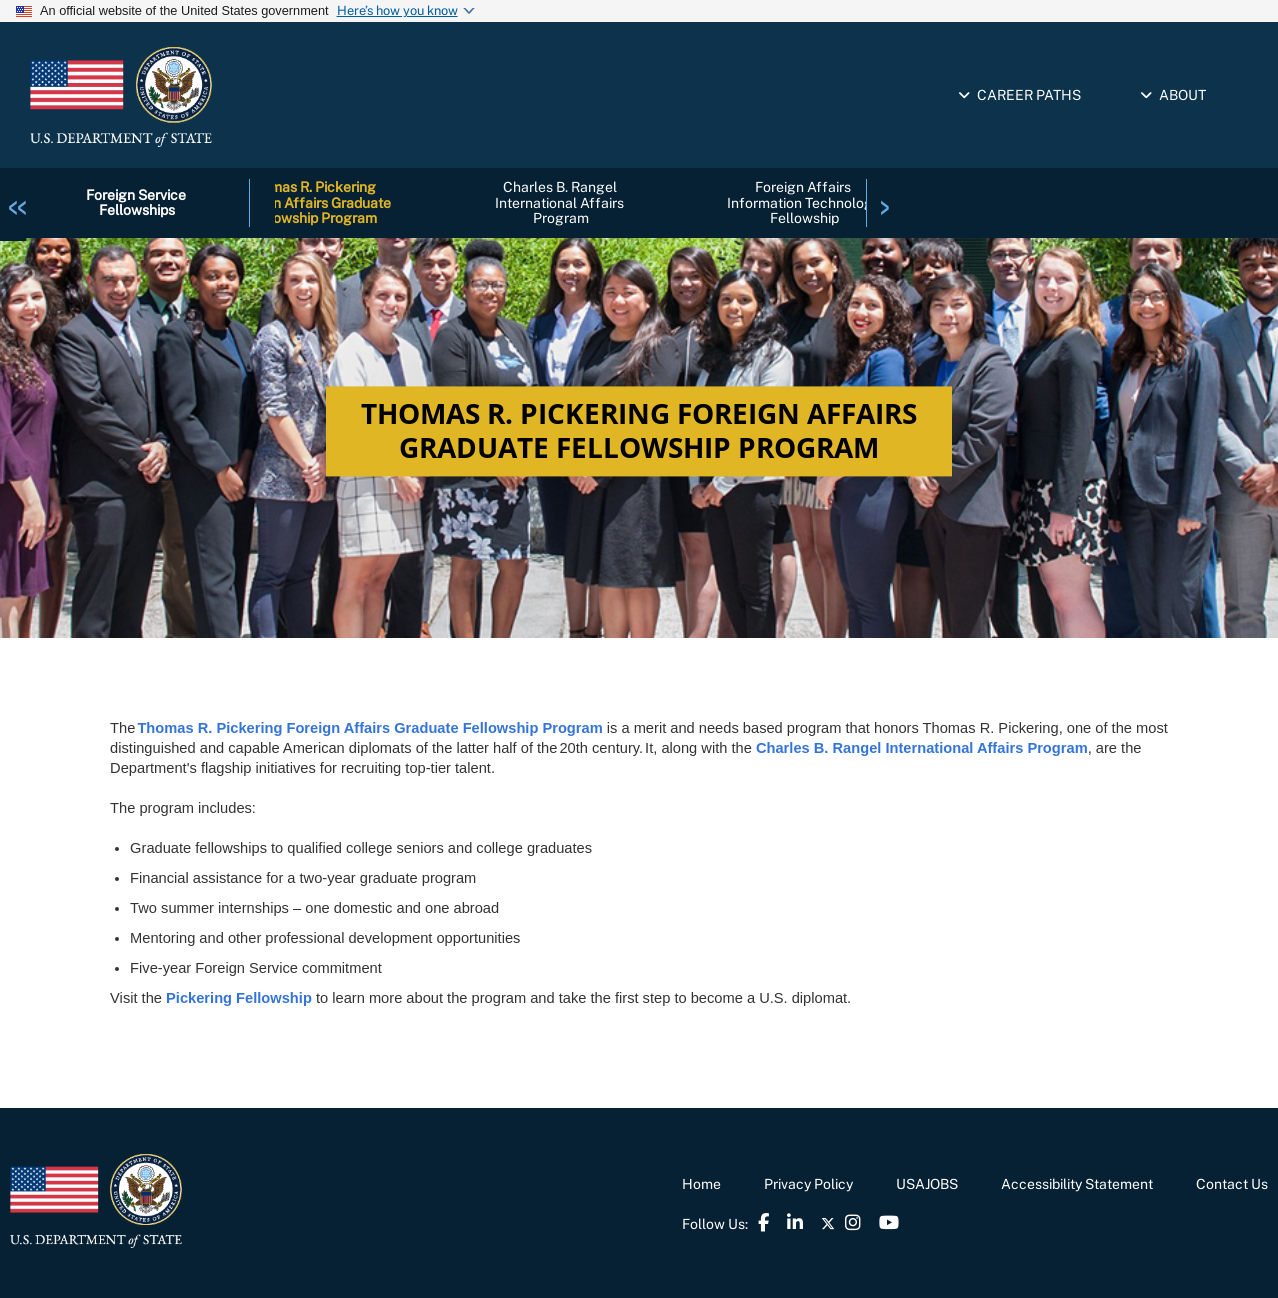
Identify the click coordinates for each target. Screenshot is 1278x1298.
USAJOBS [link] (927, 1184)
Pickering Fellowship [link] (239, 998)
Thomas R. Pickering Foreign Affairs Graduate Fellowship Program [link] (313, 202)
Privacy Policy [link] (808, 1184)
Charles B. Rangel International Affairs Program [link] (561, 202)
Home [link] (701, 1184)
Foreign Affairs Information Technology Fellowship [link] (805, 202)
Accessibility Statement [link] (1077, 1184)
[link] (17, 202)
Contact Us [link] (1232, 1184)
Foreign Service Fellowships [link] (137, 202)
